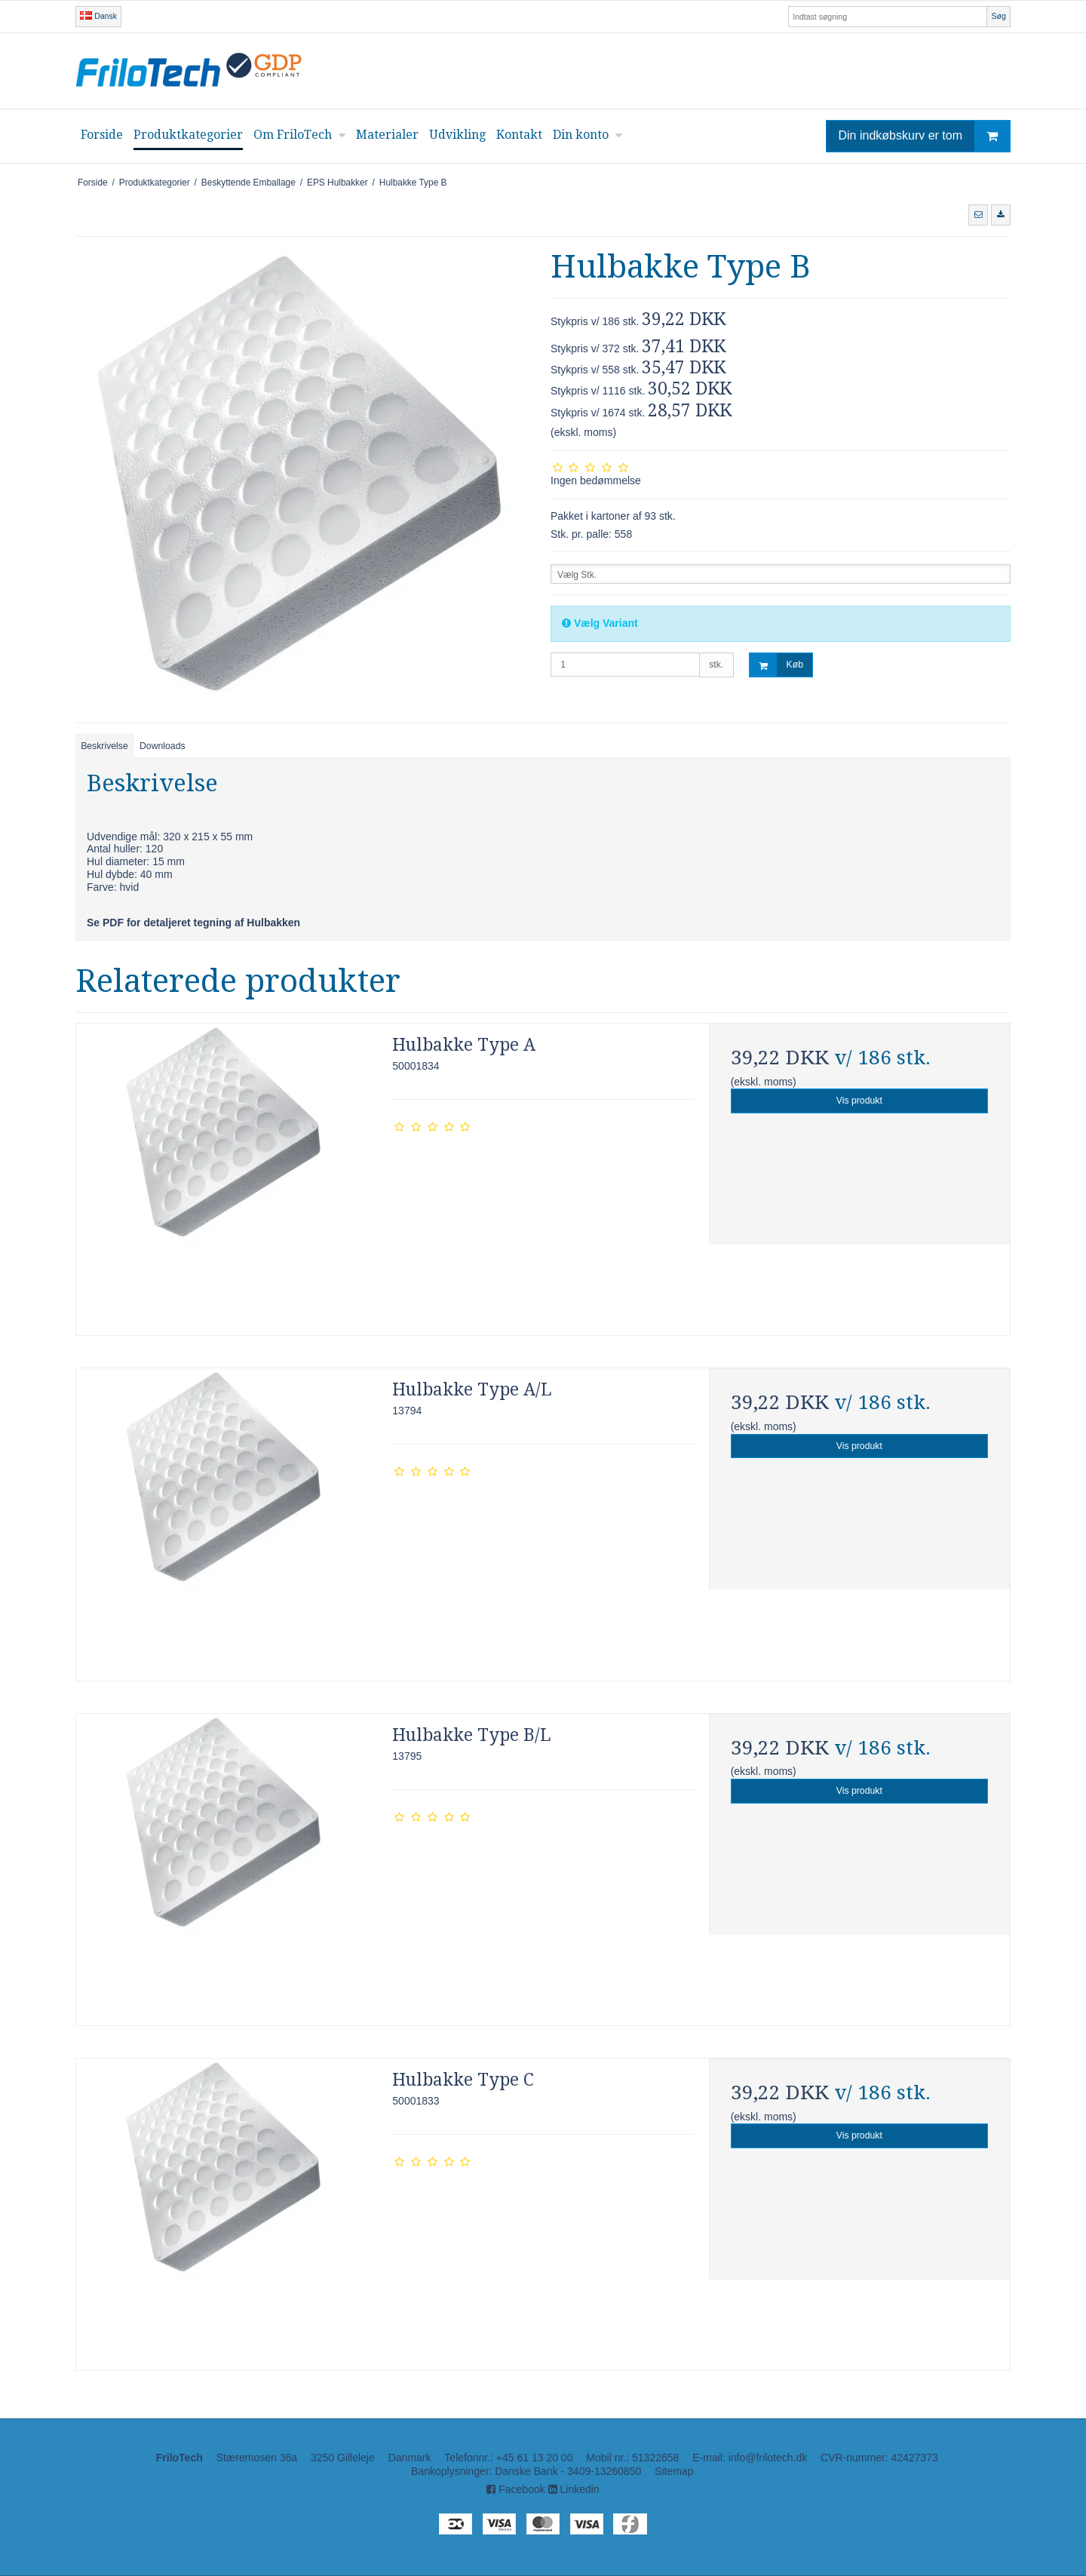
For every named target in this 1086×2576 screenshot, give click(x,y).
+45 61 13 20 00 (534, 2458)
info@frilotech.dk (768, 2458)
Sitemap (674, 2471)
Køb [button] (776, 665)
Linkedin (574, 2489)
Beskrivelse (104, 746)
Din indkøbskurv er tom (925, 136)
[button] (978, 215)
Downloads (163, 746)
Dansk (98, 15)
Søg (998, 15)
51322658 (655, 2458)
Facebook (515, 2489)
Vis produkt (859, 1100)
